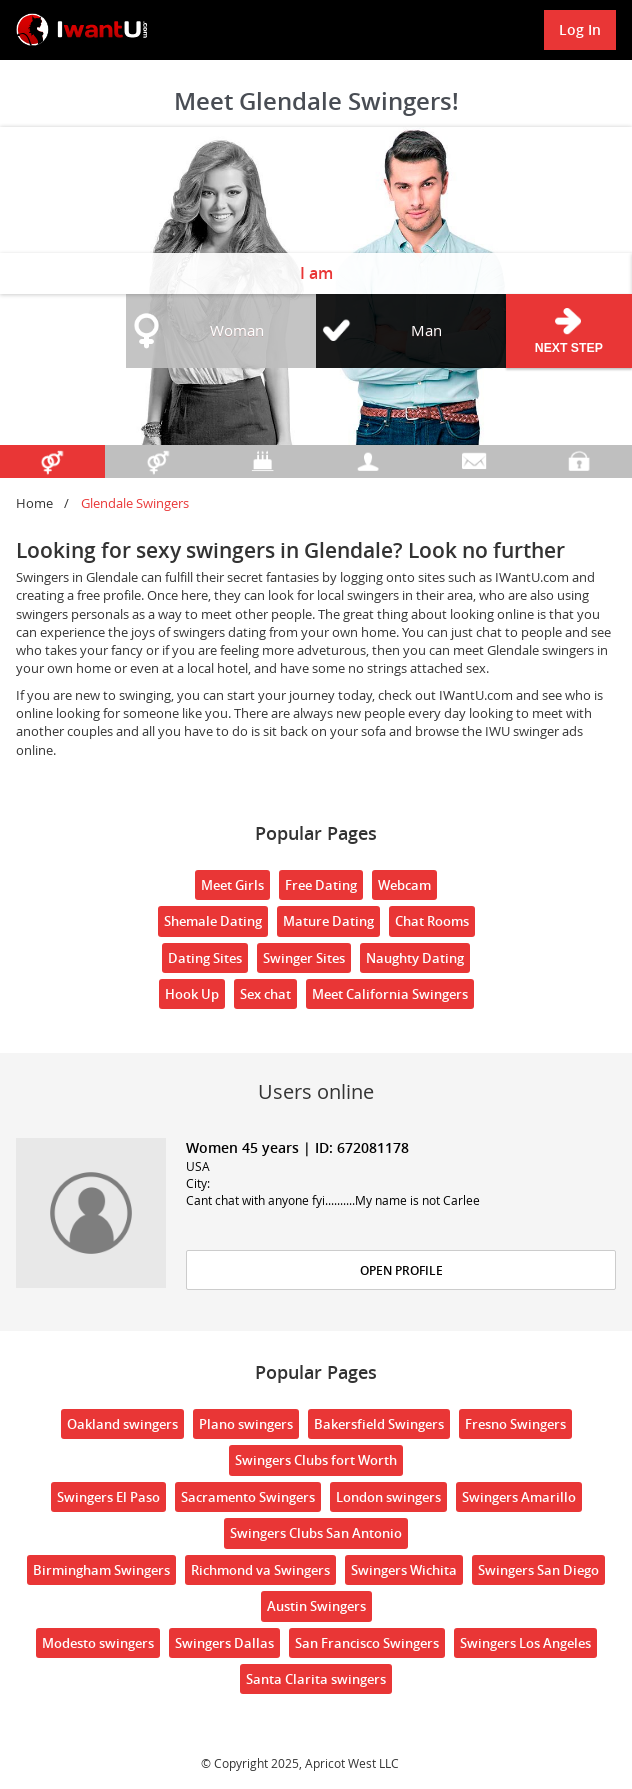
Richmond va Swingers (260, 1570)
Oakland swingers (122, 1424)
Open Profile (401, 1270)
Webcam (404, 885)
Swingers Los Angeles (525, 1643)
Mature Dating (328, 921)
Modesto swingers (98, 1643)
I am (316, 273)
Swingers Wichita (404, 1570)
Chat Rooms (432, 921)
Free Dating (321, 885)
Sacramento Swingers (248, 1497)
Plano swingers (246, 1424)
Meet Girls (232, 885)
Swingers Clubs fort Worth (316, 1460)
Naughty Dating (415, 958)
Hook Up (192, 994)
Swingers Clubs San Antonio (316, 1533)
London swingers (388, 1497)
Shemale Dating (213, 921)
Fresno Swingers (515, 1424)
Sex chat (265, 994)
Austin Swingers (316, 1606)
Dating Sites (205, 958)
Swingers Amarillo (519, 1497)
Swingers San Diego (538, 1570)
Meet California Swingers (390, 994)
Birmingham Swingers (101, 1570)
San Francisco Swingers (367, 1643)
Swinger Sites (304, 958)
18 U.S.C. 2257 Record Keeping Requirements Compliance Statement (299, 1746)
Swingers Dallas (224, 1643)
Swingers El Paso (108, 1497)
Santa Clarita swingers (316, 1679)
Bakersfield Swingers (379, 1424)
